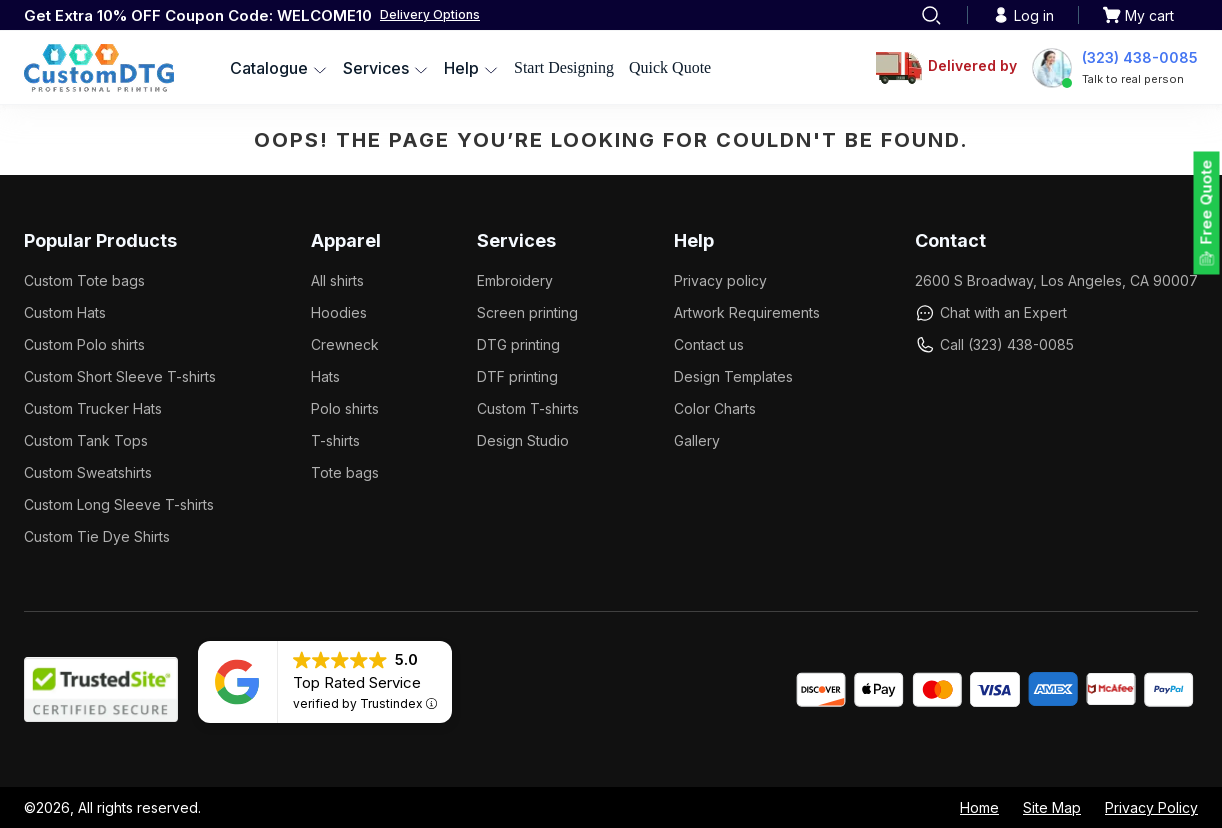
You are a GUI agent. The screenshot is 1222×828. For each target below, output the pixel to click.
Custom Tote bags (84, 280)
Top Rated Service (357, 682)
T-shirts (335, 440)
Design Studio (523, 440)
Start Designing (564, 67)
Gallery (697, 440)
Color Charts (715, 408)
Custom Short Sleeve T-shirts (120, 376)
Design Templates (733, 376)
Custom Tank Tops (86, 440)
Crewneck (345, 344)
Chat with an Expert (991, 313)
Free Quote (1206, 202)
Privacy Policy (1151, 807)
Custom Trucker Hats (93, 408)
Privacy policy (720, 280)
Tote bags (345, 472)
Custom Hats (65, 312)
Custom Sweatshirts (88, 472)
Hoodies (339, 312)
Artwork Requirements (747, 312)
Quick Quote (670, 67)
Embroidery (515, 280)
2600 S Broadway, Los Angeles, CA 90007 (1056, 280)
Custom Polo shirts (84, 344)
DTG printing (518, 344)
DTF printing (517, 376)
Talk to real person (1133, 79)
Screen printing (527, 312)
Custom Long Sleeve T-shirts (119, 504)
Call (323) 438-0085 (994, 345)
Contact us (709, 344)
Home (979, 807)
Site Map (1052, 807)
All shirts (337, 280)
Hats (325, 376)
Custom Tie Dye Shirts (97, 536)
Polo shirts (345, 408)
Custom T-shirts (528, 408)
